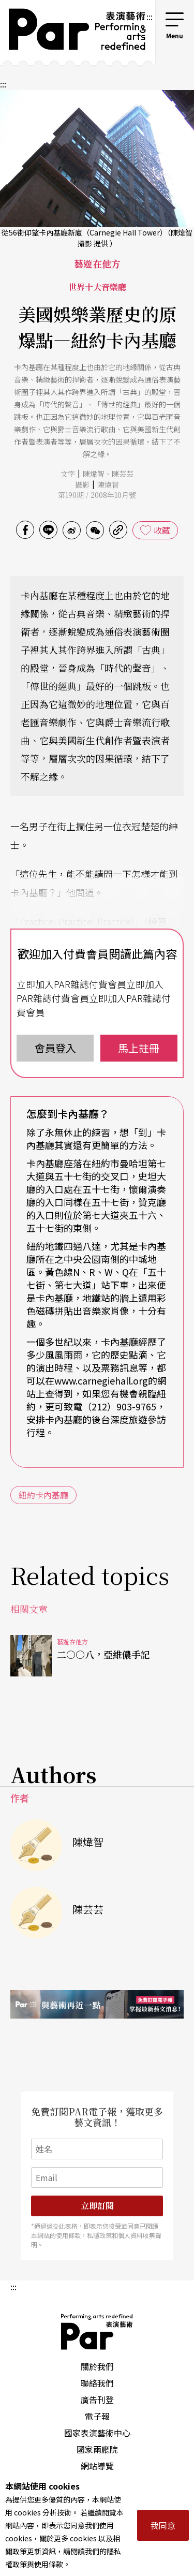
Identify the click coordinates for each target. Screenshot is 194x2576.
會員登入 (55, 1047)
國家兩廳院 (97, 2449)
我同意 (163, 2525)
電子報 (97, 2416)
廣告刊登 (97, 2399)
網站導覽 (97, 2466)
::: (149, 16)
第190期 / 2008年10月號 (97, 495)
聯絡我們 (97, 2383)
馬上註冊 (138, 1047)
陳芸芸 (122, 473)
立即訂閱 (97, 2206)
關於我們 (97, 2366)
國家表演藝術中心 (97, 2432)
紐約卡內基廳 (43, 1495)
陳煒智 (94, 473)
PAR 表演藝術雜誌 (97, 2332)
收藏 (162, 530)
